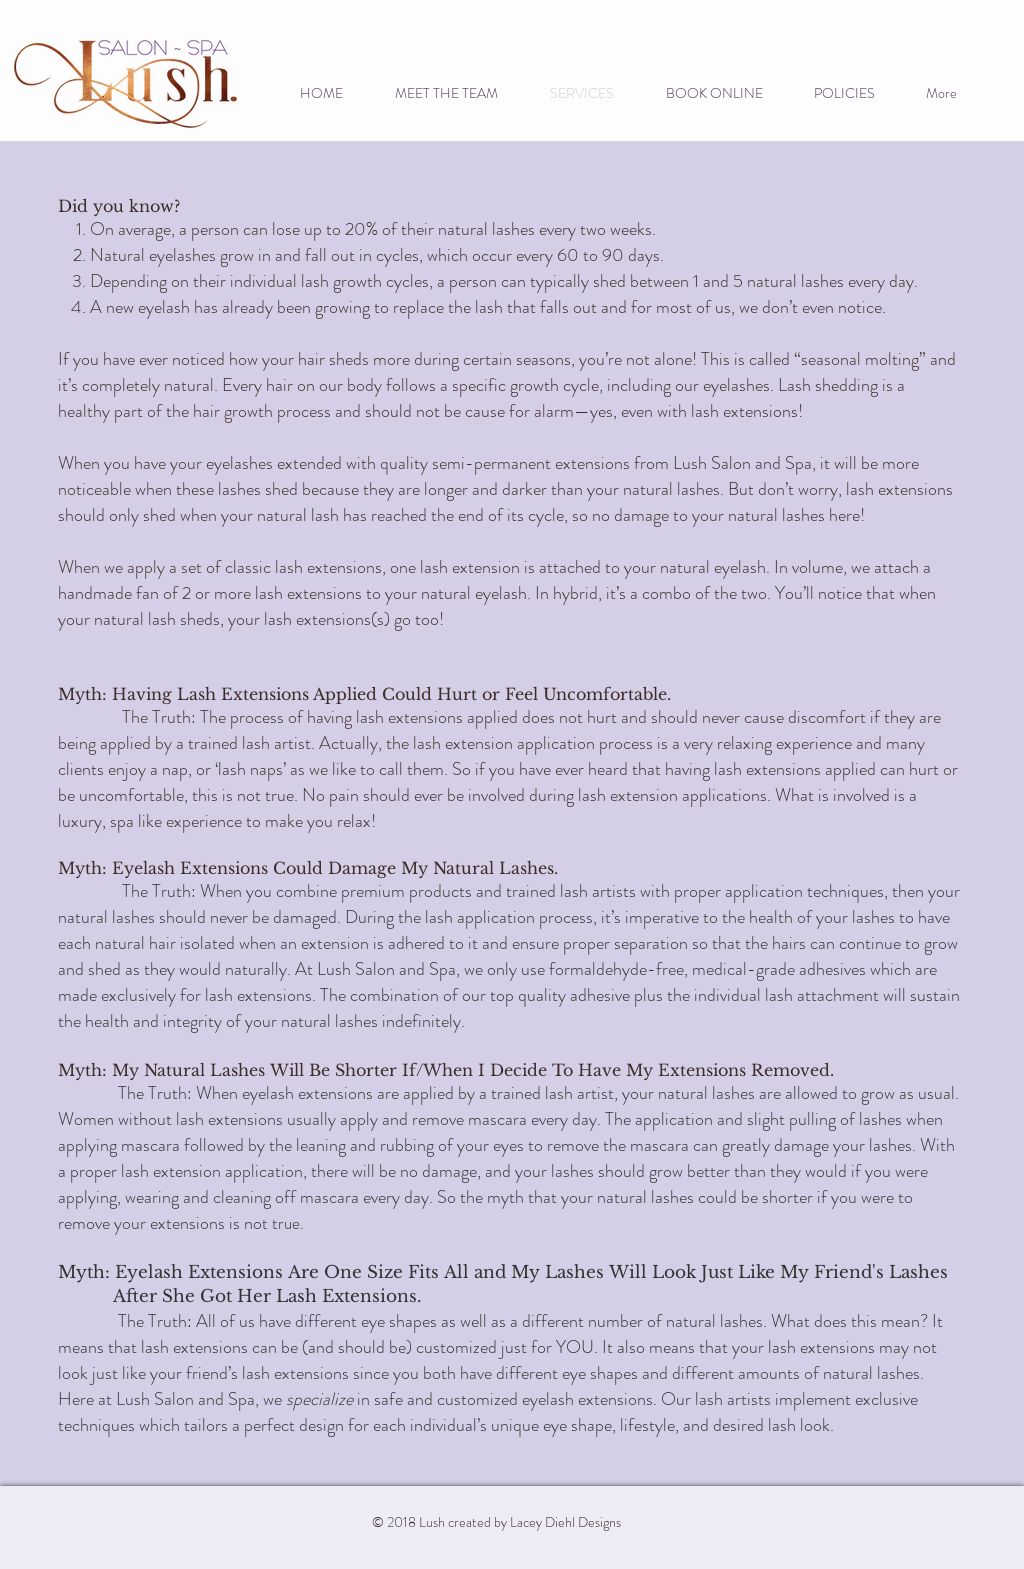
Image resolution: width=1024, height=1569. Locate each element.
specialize (319, 1399)
